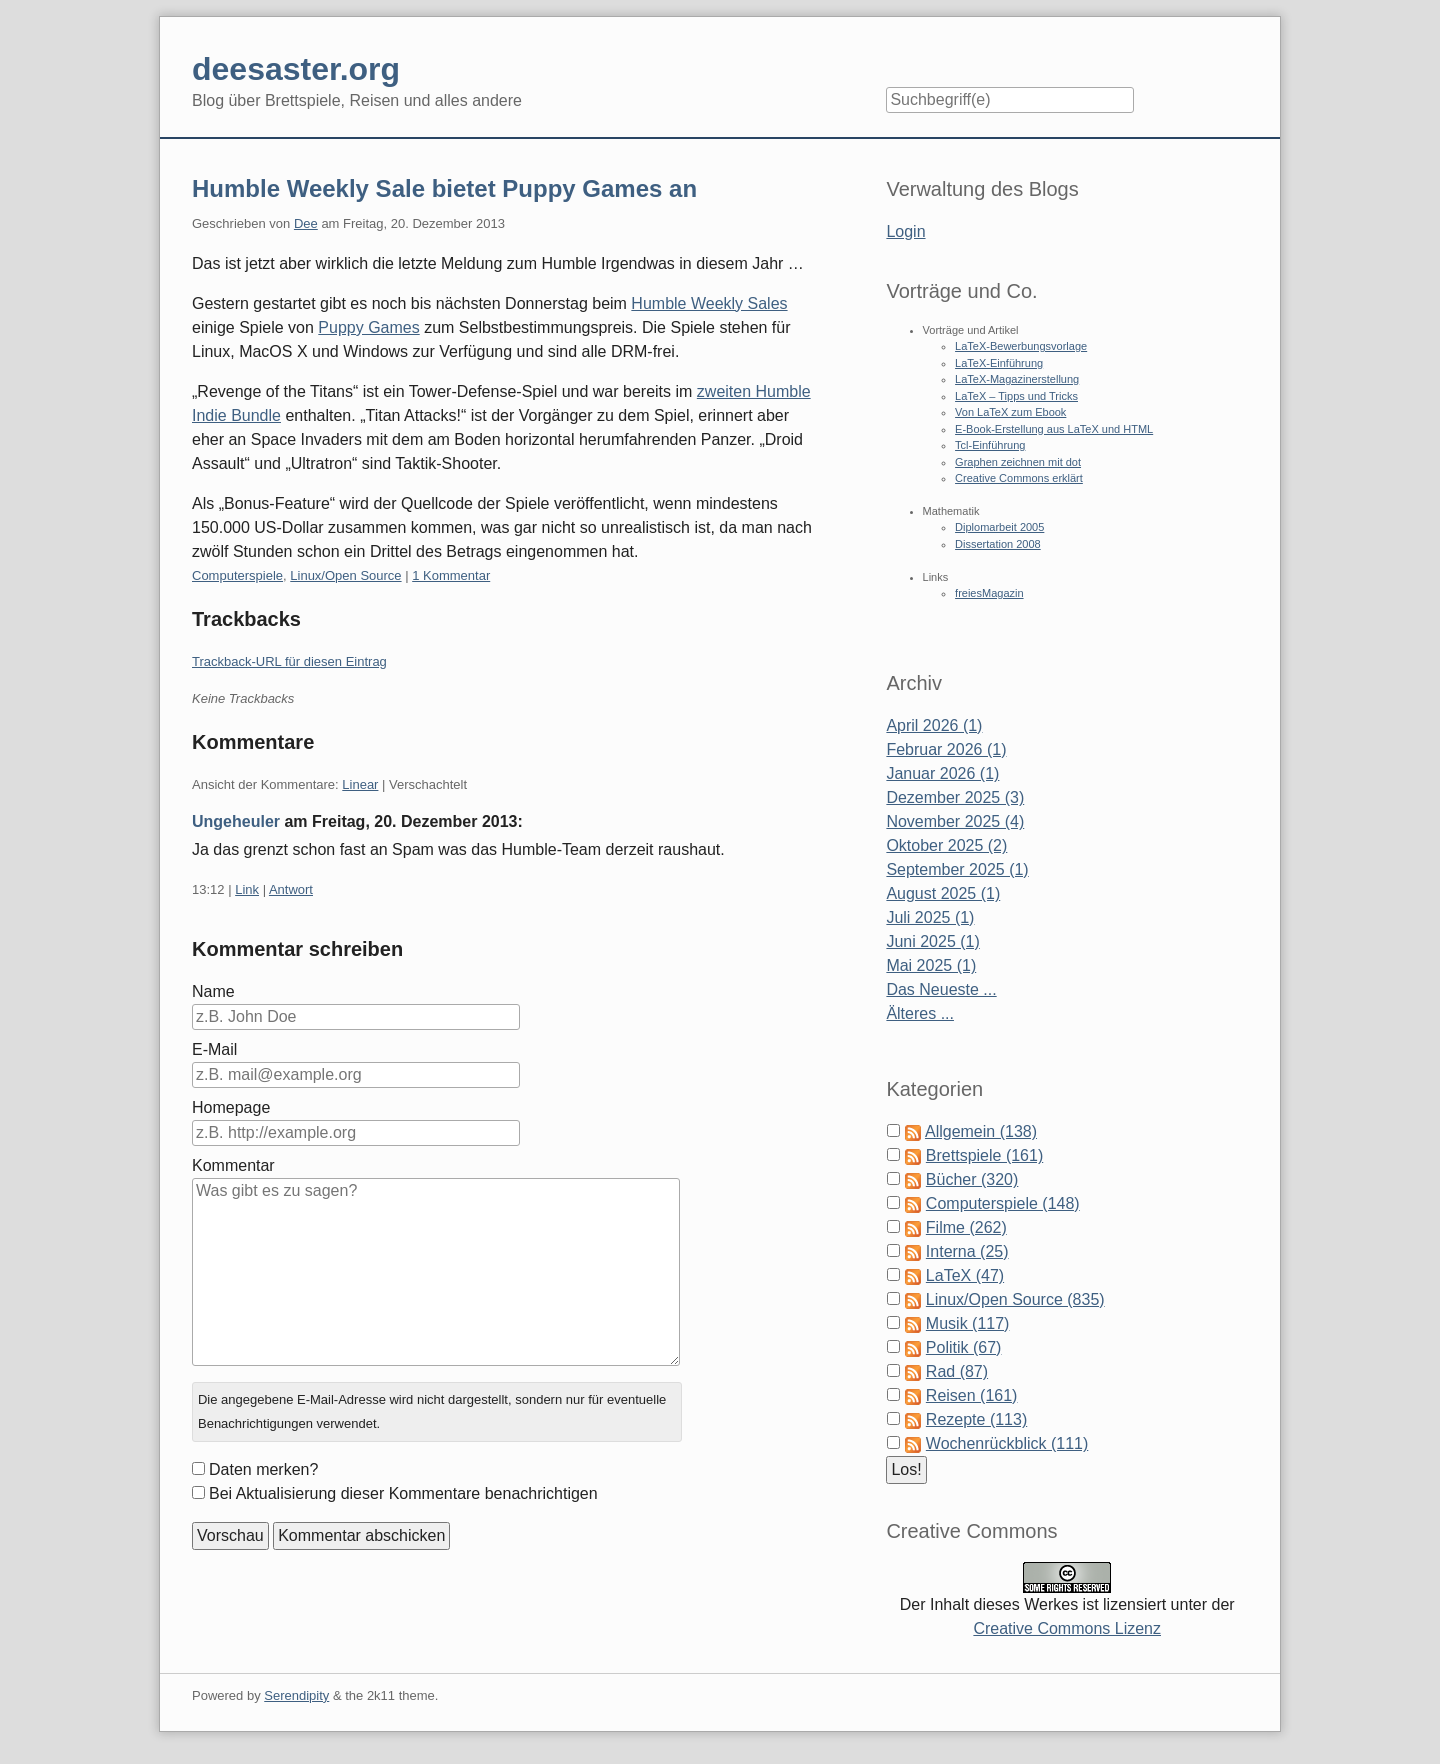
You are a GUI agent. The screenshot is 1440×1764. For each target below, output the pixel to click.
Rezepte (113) (976, 1419)
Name (213, 991)
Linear (360, 784)
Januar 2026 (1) (942, 773)
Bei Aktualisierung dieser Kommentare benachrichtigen (403, 1493)
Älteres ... (920, 1013)
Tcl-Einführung (990, 445)
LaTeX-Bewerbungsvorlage (1021, 346)
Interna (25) (967, 1251)
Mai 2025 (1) (931, 965)
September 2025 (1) (957, 869)
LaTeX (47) (965, 1275)
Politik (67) (964, 1347)
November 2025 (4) (955, 821)
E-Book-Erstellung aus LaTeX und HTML (1054, 429)
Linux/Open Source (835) (1015, 1299)
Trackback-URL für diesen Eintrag (289, 661)
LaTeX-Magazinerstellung (1017, 379)
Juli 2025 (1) (930, 917)
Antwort (291, 889)
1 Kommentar (451, 575)
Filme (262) (966, 1227)
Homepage (231, 1107)
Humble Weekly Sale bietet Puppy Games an (444, 188)
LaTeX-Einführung (999, 363)
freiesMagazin (989, 593)
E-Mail (214, 1049)
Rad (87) (957, 1371)
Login (905, 231)
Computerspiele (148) (1003, 1203)
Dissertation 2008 (998, 544)
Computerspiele (237, 575)
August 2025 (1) (943, 893)
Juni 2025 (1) (932, 941)
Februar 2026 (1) (946, 749)
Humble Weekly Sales (709, 303)
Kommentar (233, 1165)
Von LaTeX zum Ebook (1010, 412)
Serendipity (296, 1695)
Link (247, 889)
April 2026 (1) (934, 725)
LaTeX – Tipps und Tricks (1016, 396)
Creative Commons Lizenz (1067, 1628)
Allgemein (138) (981, 1131)
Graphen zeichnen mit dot (1018, 462)
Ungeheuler (236, 821)
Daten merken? (263, 1469)
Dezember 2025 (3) (955, 797)
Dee (306, 223)
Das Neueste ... (941, 989)
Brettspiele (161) (984, 1155)
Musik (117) (968, 1323)
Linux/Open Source (345, 575)
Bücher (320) (972, 1179)
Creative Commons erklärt (1019, 478)
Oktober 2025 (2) (946, 845)
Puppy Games (368, 327)
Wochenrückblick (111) (1007, 1443)
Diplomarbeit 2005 (999, 527)
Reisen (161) (972, 1395)
